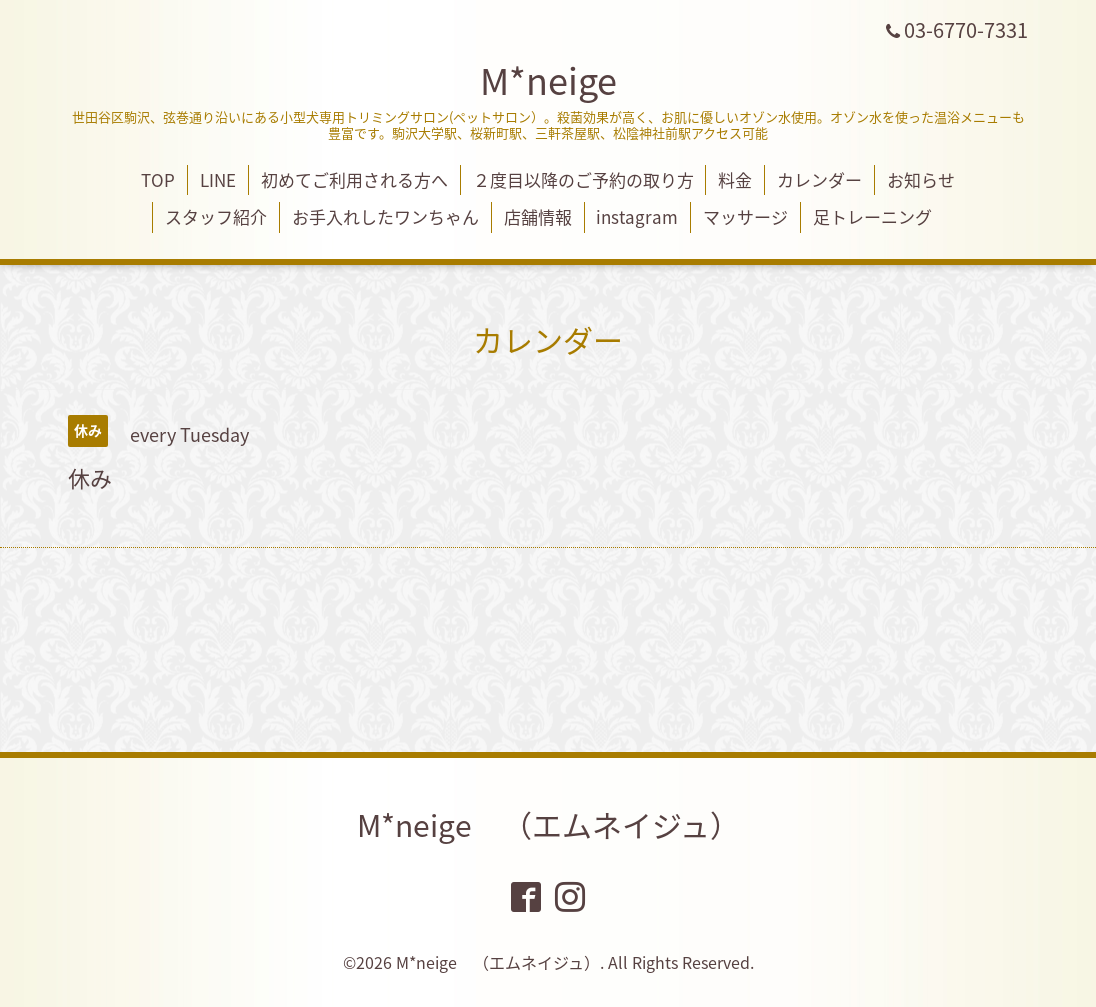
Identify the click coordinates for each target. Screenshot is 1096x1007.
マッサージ (745, 216)
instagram (637, 216)
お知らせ (921, 179)
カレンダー (819, 179)
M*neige (548, 80)
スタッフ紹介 (216, 216)
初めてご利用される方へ (354, 179)
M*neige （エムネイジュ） (548, 824)
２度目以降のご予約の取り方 (583, 179)
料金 (735, 179)
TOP (158, 179)
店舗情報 (538, 216)
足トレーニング (872, 216)
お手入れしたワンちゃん (385, 216)
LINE (218, 179)
